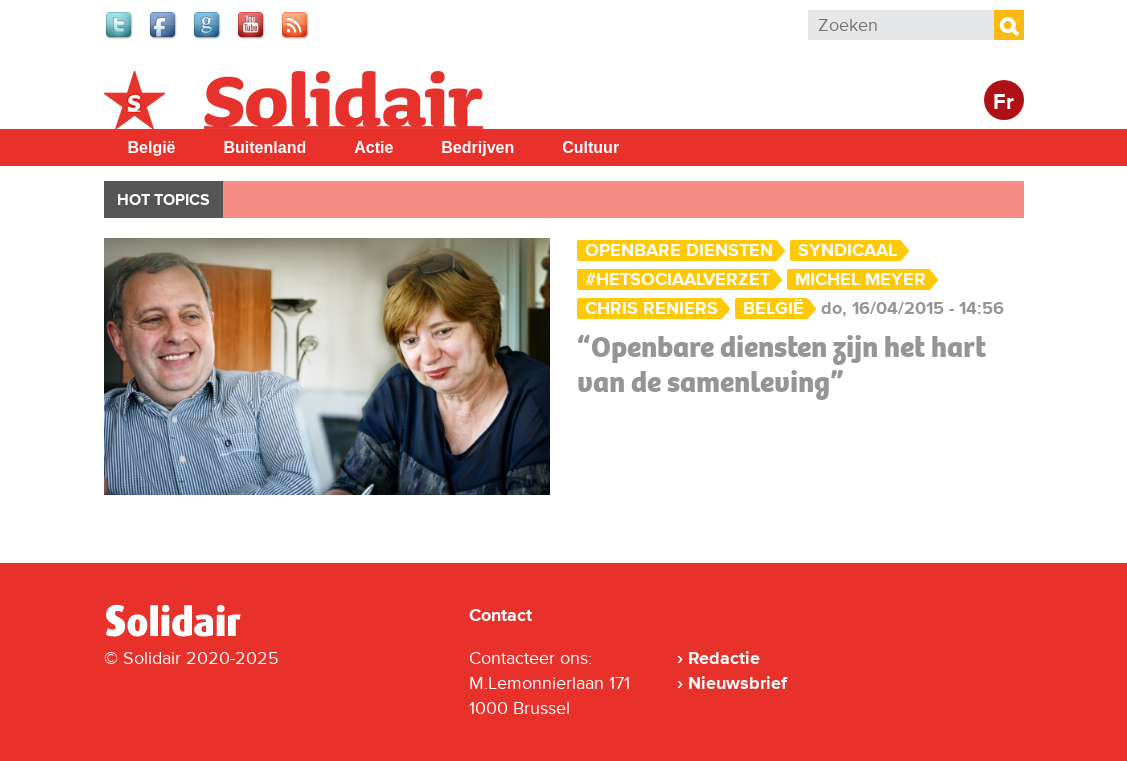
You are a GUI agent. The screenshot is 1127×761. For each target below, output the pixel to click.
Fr (1003, 102)
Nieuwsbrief (737, 683)
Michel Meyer (860, 279)
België (152, 147)
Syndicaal (847, 250)
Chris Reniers (651, 308)
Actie (373, 147)
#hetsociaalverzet (677, 279)
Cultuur (590, 147)
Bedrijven (477, 147)
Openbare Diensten (679, 250)
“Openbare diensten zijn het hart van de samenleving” (781, 364)
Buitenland (265, 147)
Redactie (724, 658)
